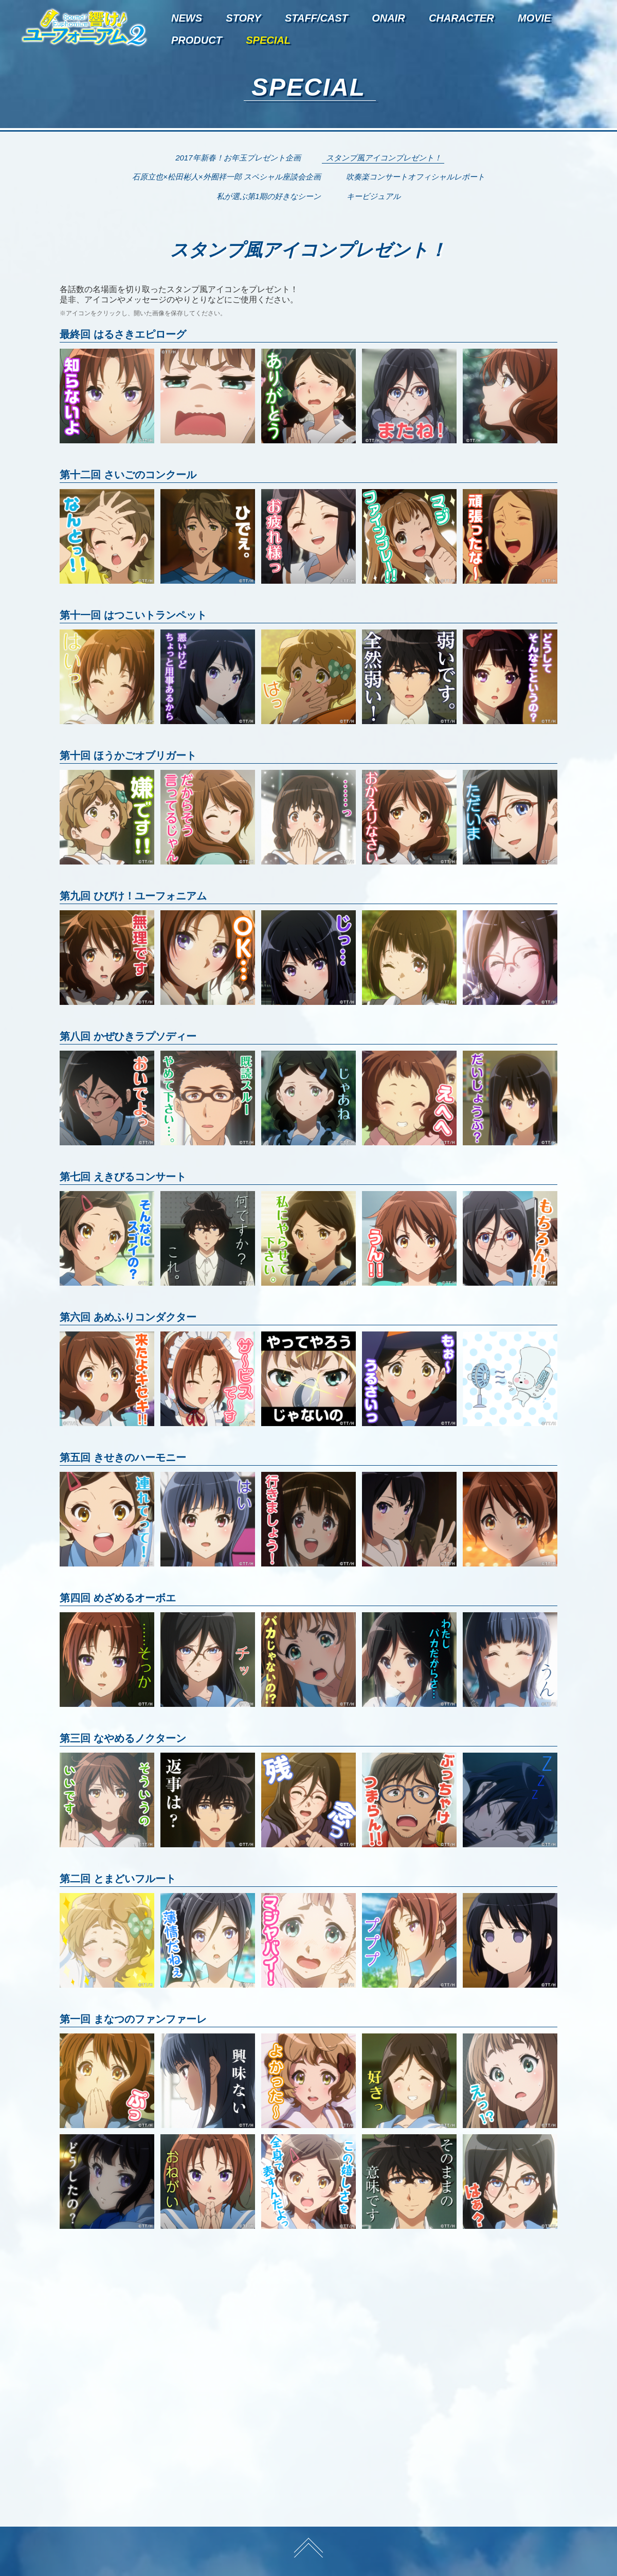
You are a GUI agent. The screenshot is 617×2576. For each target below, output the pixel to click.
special (268, 40)
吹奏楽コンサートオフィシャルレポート (415, 176)
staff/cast (316, 18)
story (243, 18)
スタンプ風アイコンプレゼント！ (384, 157)
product (196, 40)
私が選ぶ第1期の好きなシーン (268, 196)
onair (388, 18)
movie (534, 18)
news (186, 18)
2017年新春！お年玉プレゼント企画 (237, 157)
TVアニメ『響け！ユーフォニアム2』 (84, 27)
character (461, 18)
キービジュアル (374, 196)
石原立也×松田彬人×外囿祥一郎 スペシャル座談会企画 (226, 176)
